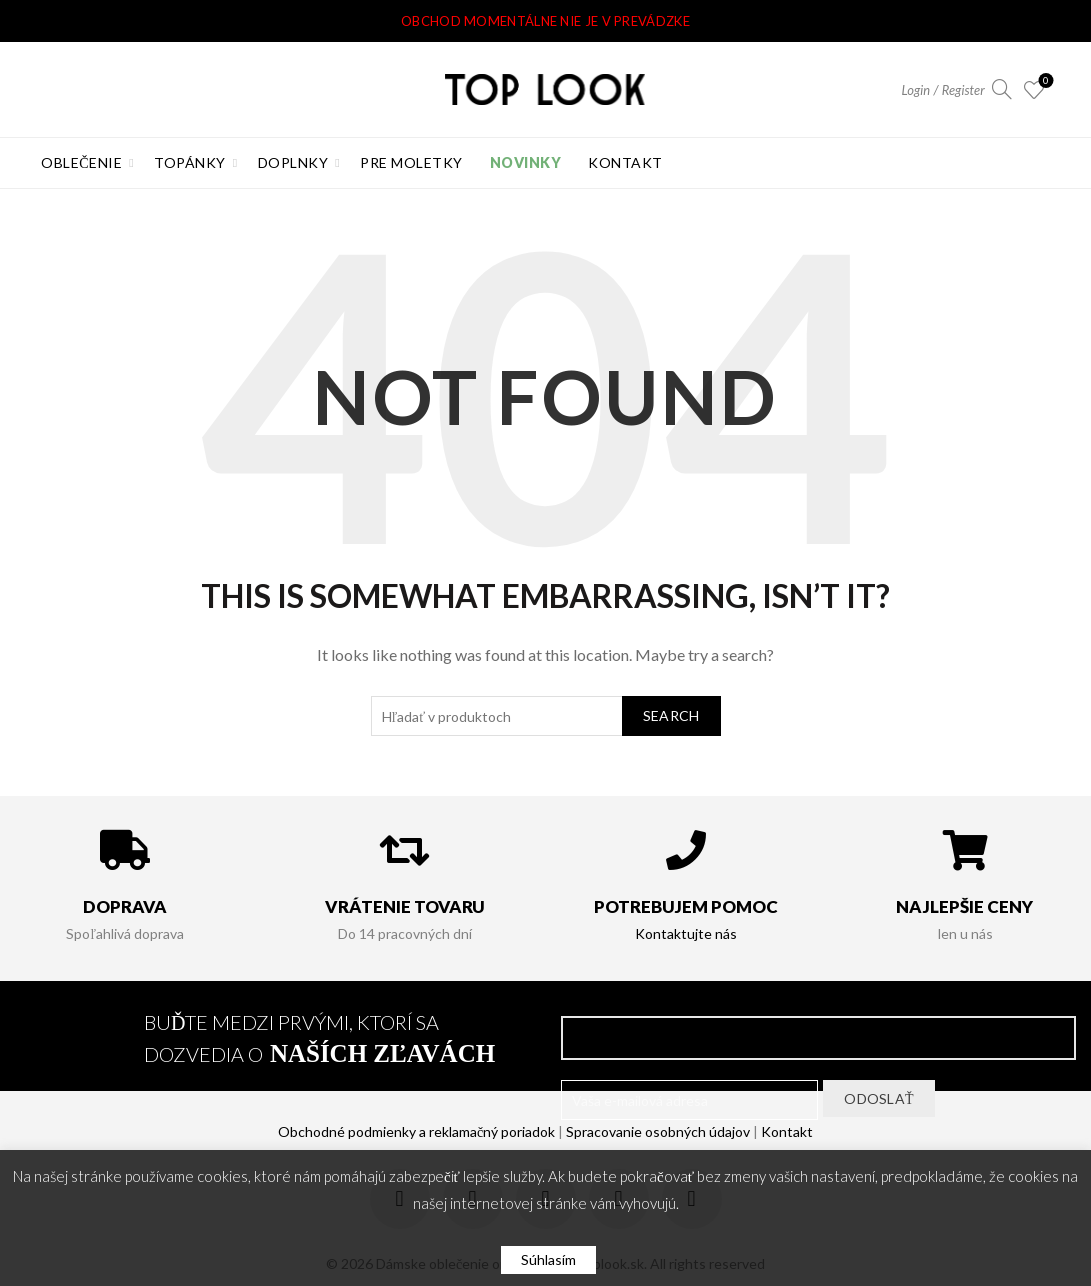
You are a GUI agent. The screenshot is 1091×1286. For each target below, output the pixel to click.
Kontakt (625, 162)
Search (671, 715)
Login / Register (943, 90)
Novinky (526, 162)
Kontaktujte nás (686, 933)
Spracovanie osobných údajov (658, 1131)
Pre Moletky (411, 162)
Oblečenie (81, 162)
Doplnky (293, 162)
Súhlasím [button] (548, 1259)
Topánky (190, 162)
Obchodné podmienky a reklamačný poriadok (416, 1131)
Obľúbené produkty (1043, 81)
